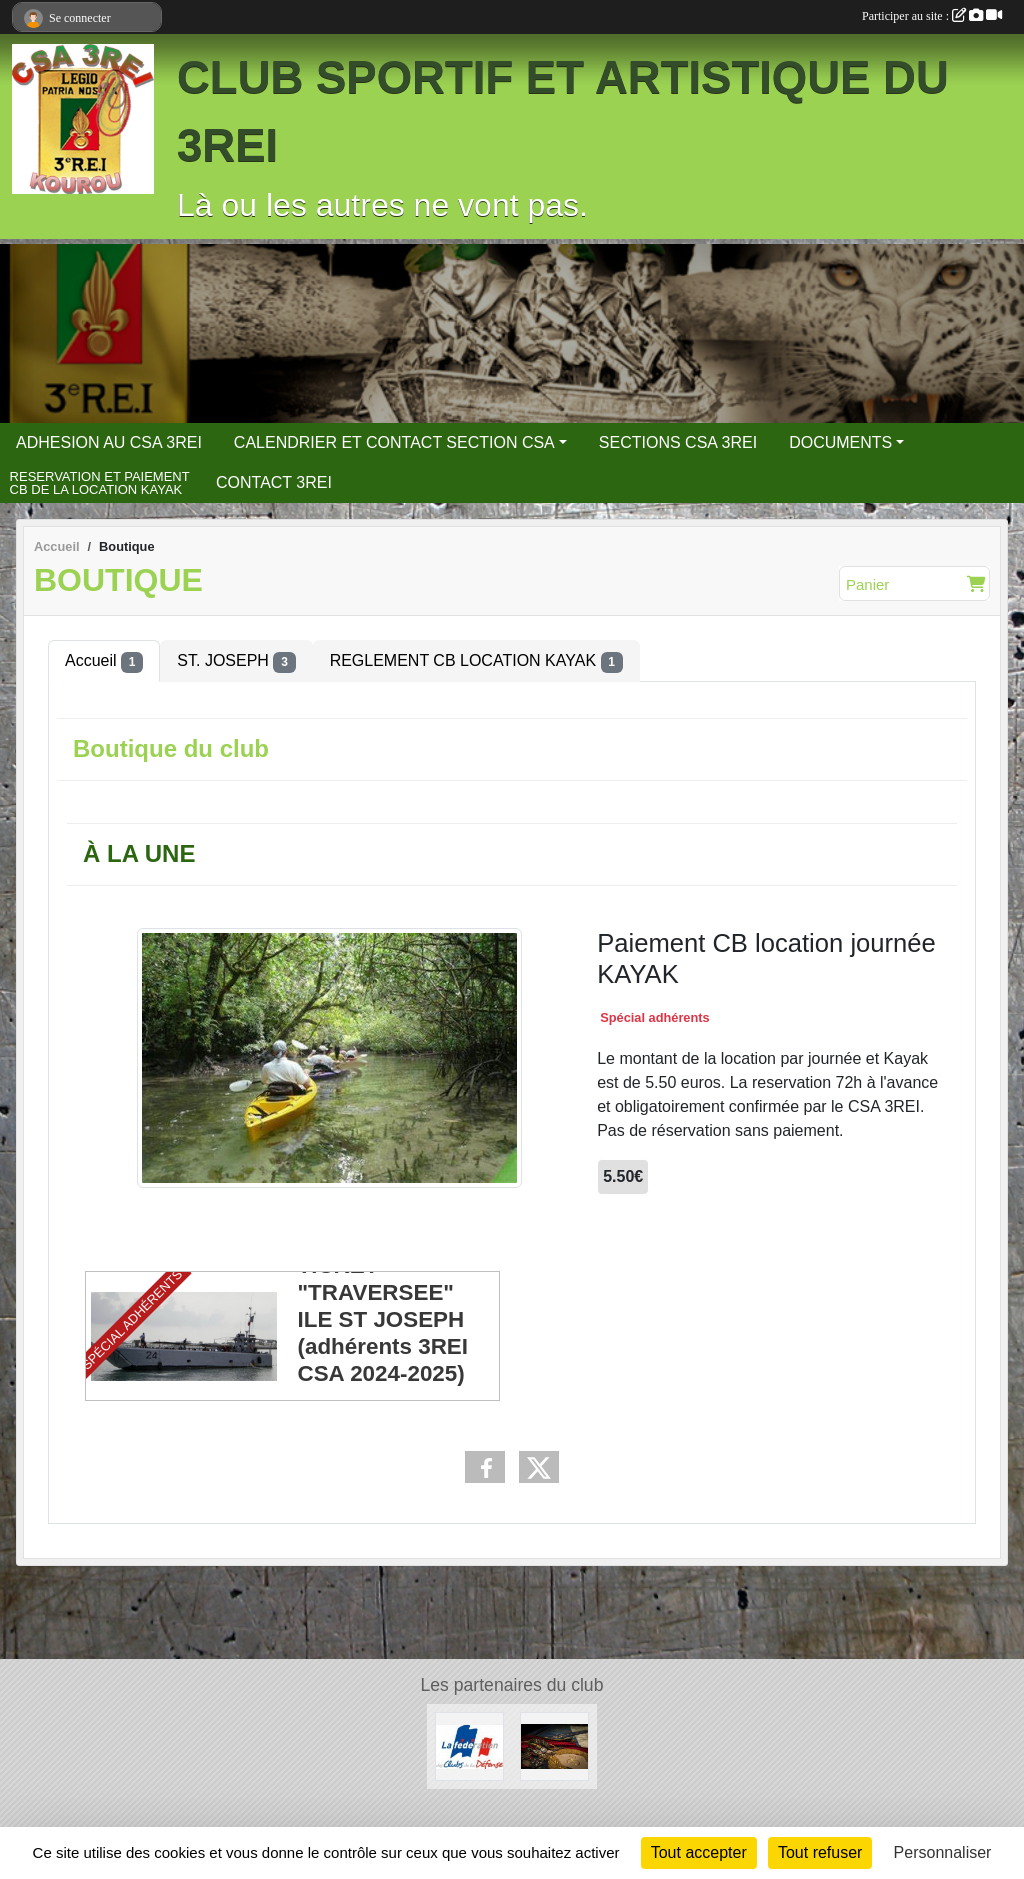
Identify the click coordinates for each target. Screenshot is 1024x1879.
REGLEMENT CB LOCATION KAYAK (476, 662)
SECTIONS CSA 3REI (678, 442)
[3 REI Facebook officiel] (554, 1745)
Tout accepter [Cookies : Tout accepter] (699, 1852)
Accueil (104, 662)
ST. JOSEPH (236, 662)
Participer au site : (932, 16)
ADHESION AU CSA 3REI (109, 442)
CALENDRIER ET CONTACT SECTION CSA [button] (394, 442)
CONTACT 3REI (274, 482)
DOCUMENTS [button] (840, 442)
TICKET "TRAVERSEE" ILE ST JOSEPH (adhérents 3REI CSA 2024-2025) (383, 1319)
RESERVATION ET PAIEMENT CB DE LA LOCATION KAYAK (100, 483)
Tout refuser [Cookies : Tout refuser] (820, 1852)
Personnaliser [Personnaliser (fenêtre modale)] (943, 1852)
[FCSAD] (469, 1745)
